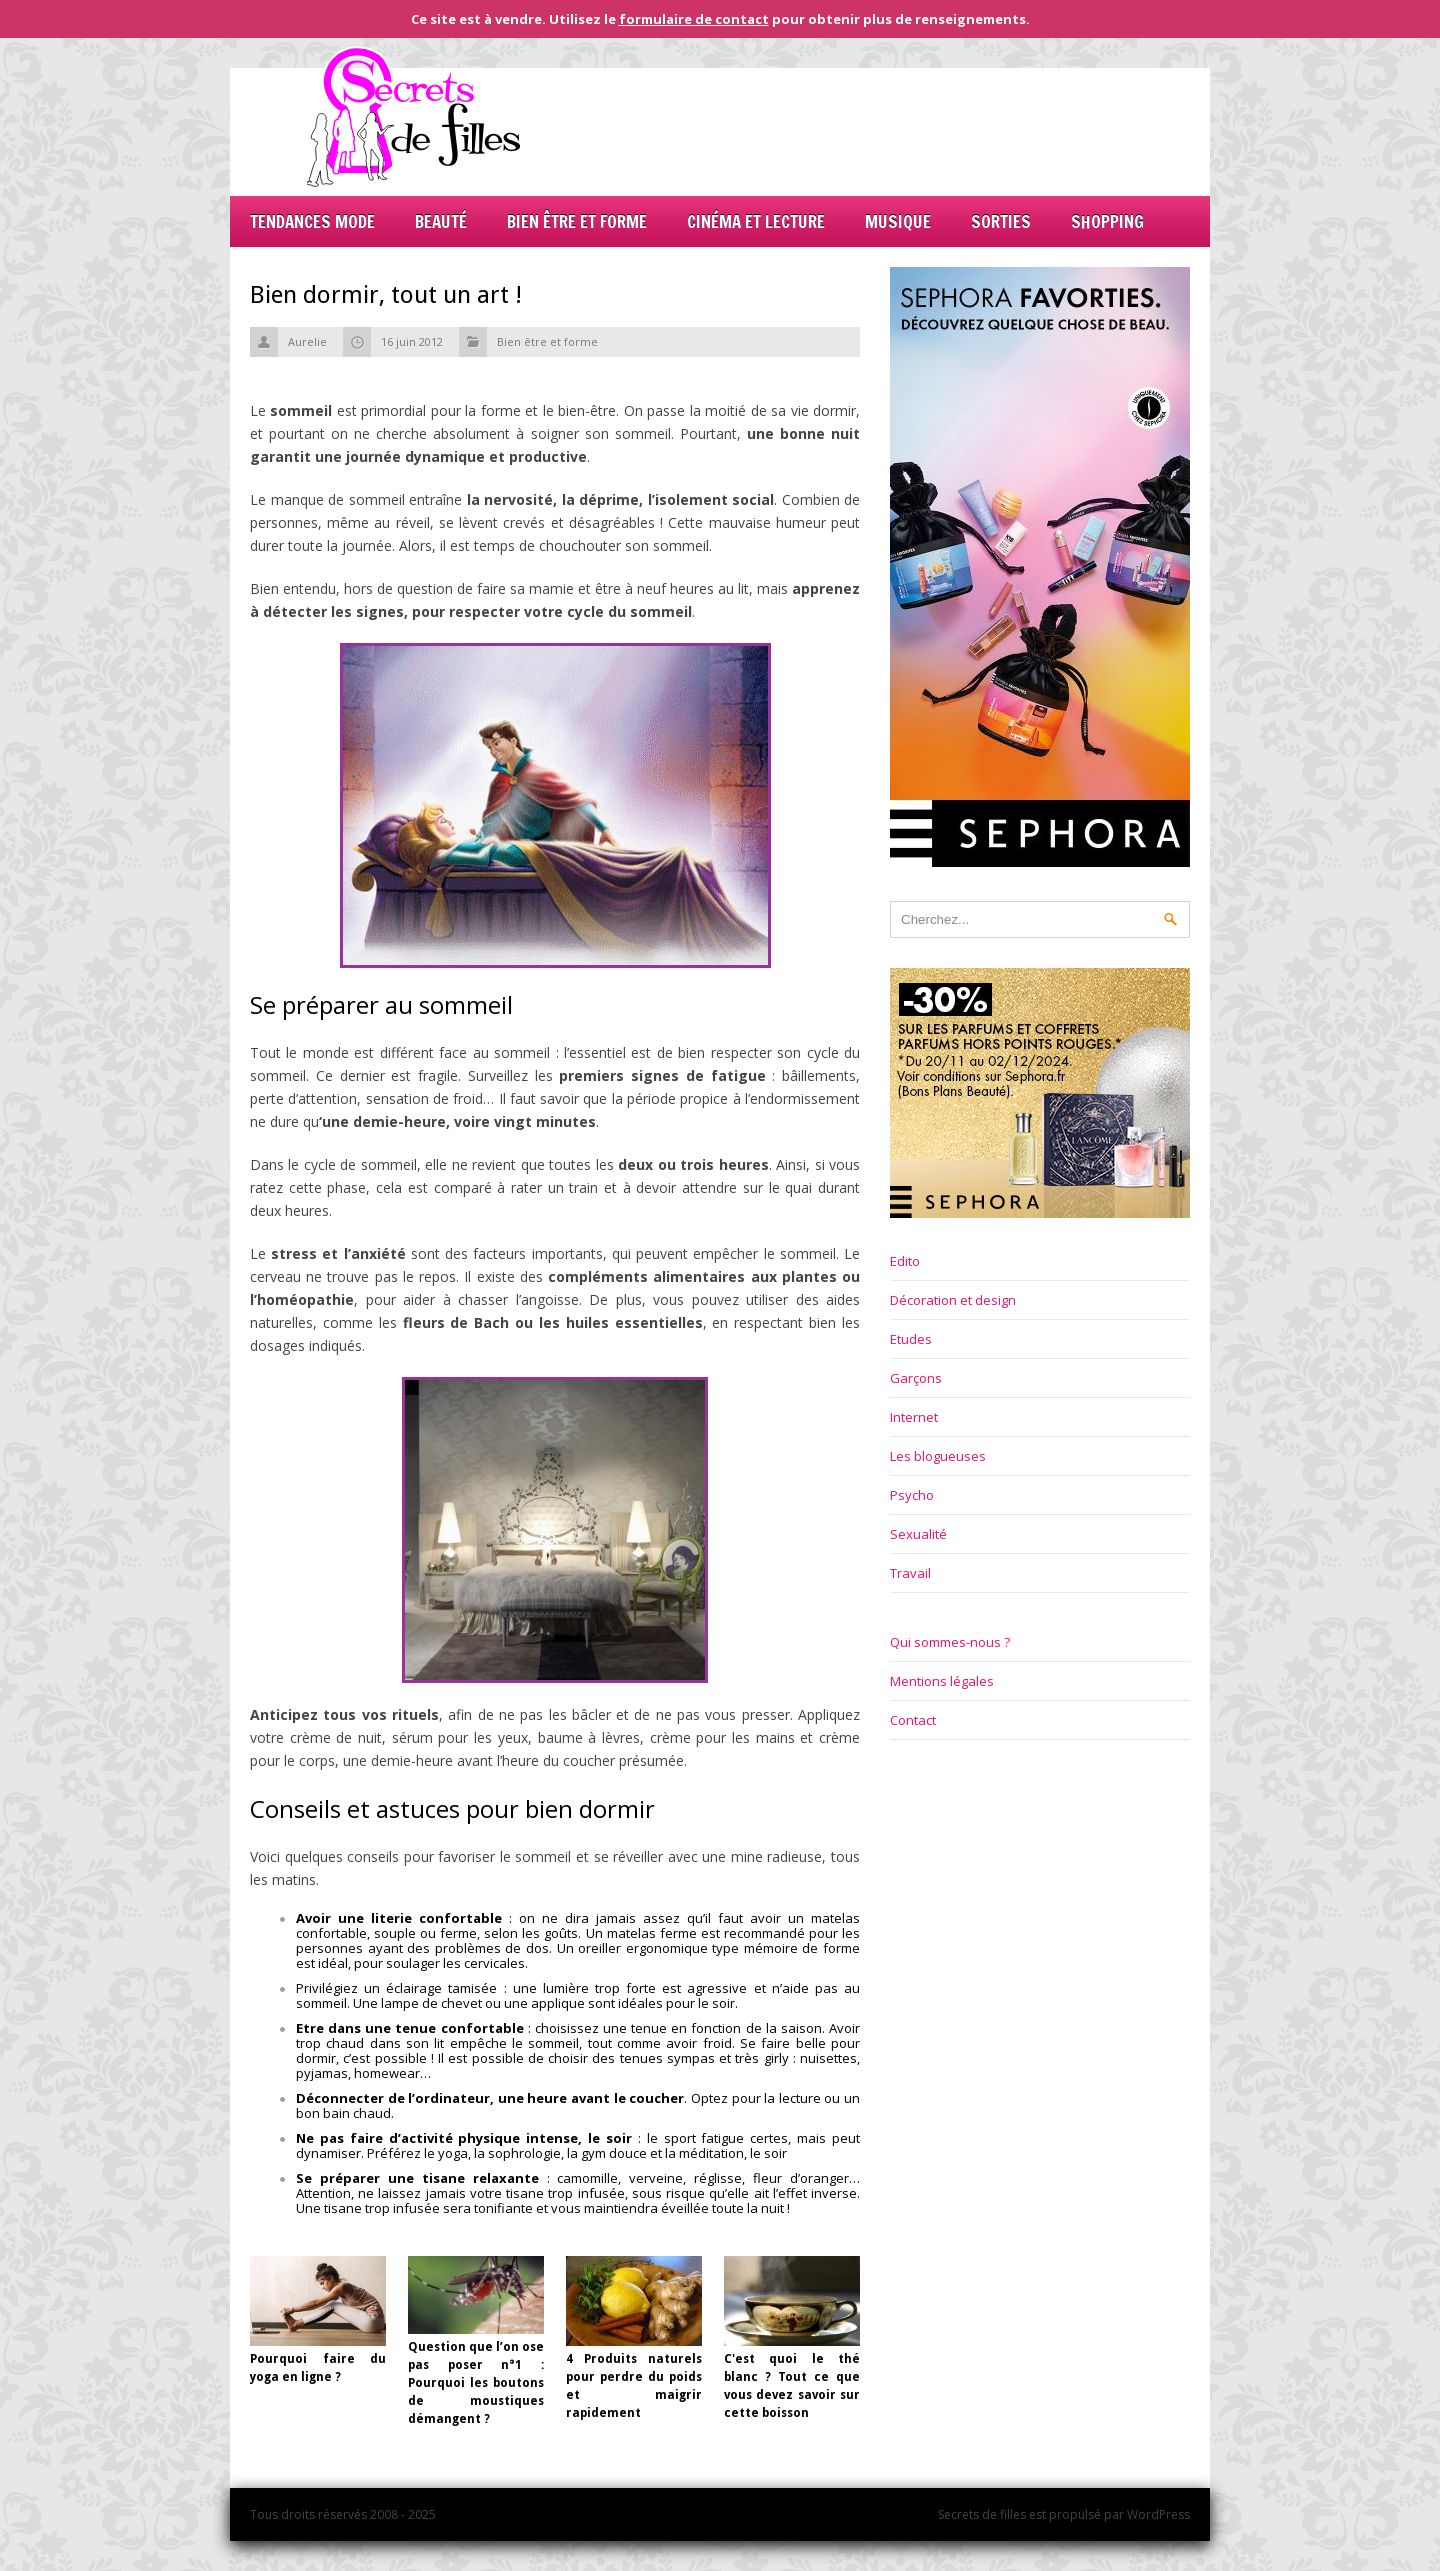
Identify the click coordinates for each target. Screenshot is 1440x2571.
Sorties (1001, 221)
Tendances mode (312, 221)
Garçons (916, 1378)
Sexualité (918, 1534)
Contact (913, 1720)
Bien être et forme (577, 221)
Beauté (441, 221)
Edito (905, 1261)
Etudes (911, 1339)
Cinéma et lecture (756, 221)
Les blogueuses (938, 1456)
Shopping (1107, 221)
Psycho (912, 1495)
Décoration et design (953, 1300)
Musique (898, 221)
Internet (914, 1417)
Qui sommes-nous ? (950, 1642)
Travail (910, 1573)
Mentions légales (942, 1681)
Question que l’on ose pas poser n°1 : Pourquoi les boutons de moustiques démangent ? (476, 2383)
